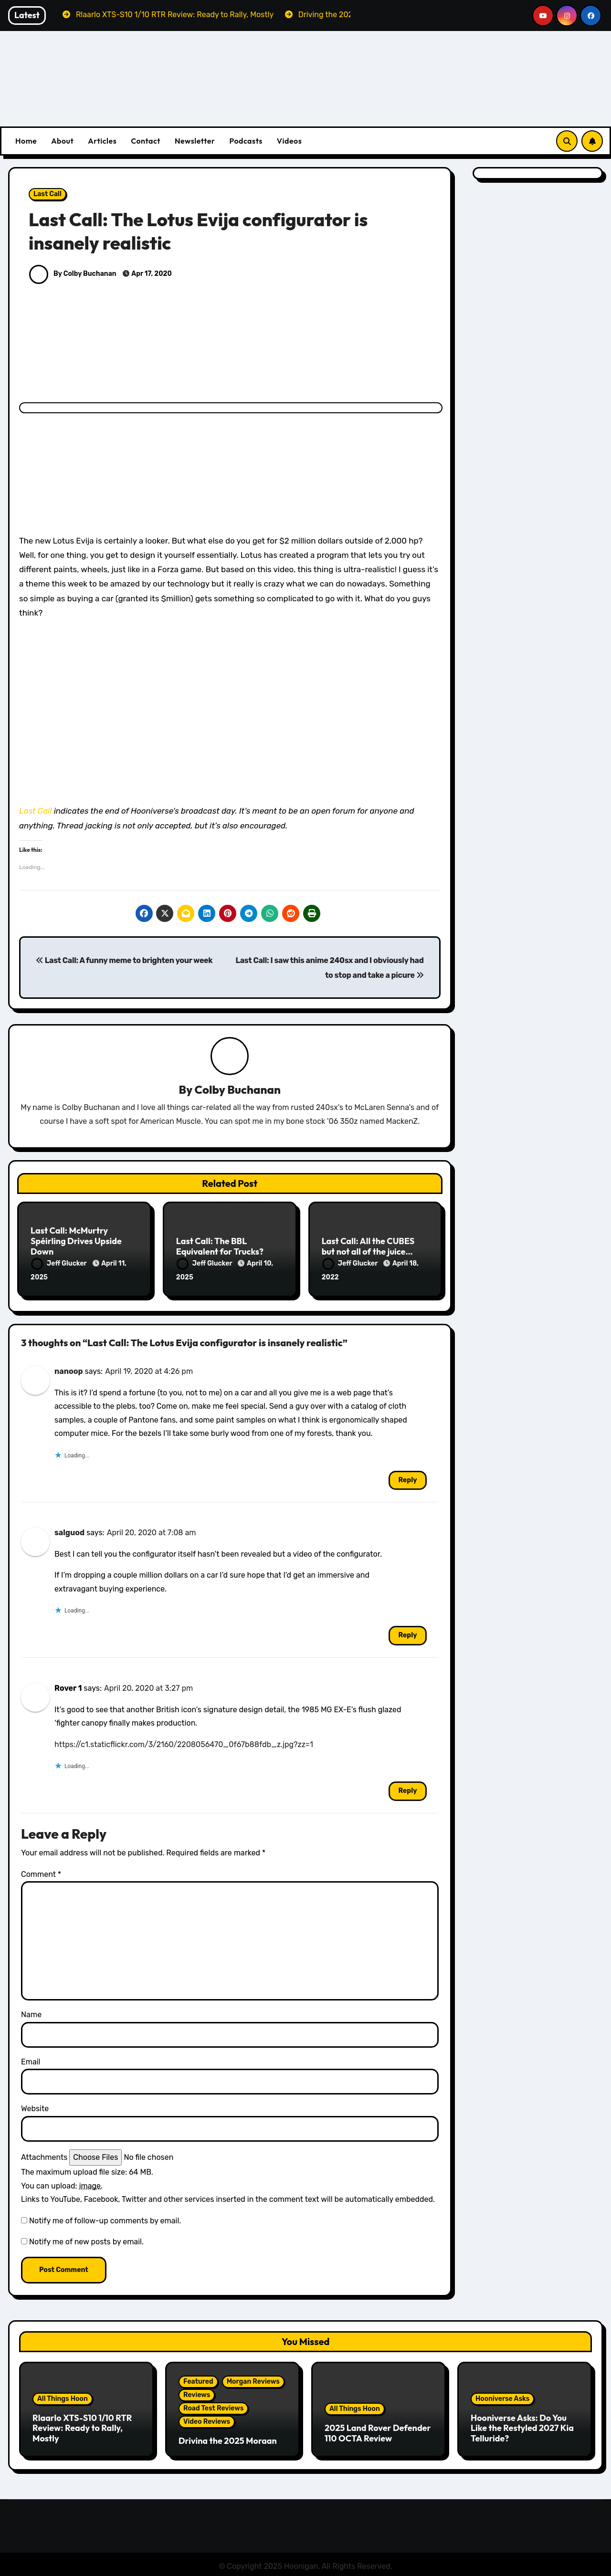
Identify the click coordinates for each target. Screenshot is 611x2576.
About (62, 141)
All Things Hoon (62, 2397)
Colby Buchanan (238, 1090)
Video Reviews (206, 2419)
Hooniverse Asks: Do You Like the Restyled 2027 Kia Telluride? (522, 2426)
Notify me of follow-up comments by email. (105, 2218)
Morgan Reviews (253, 2379)
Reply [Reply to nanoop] (407, 1478)
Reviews (196, 2392)
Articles (102, 141)
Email (31, 2059)
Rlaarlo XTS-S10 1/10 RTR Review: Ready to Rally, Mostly (82, 2426)
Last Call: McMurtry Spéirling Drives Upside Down (76, 1241)
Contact (145, 141)
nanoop (68, 1369)
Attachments (44, 2155)
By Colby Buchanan (72, 274)
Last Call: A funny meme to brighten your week (124, 960)
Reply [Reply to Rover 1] (407, 1789)
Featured (198, 2379)
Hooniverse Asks (502, 2397)
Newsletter (195, 141)
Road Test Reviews (213, 2406)
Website (35, 2106)
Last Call (47, 194)
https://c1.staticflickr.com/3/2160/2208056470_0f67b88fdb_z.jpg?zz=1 (183, 1742)
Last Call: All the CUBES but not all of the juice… (368, 1246)
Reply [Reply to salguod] (407, 1633)
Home (26, 141)
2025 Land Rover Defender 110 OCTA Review (378, 2431)
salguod (69, 1530)
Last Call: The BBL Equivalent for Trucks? (219, 1246)
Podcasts (245, 141)
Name (31, 2012)
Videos (289, 141)
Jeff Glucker (59, 1264)
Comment (41, 1872)
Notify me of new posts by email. (86, 2239)
